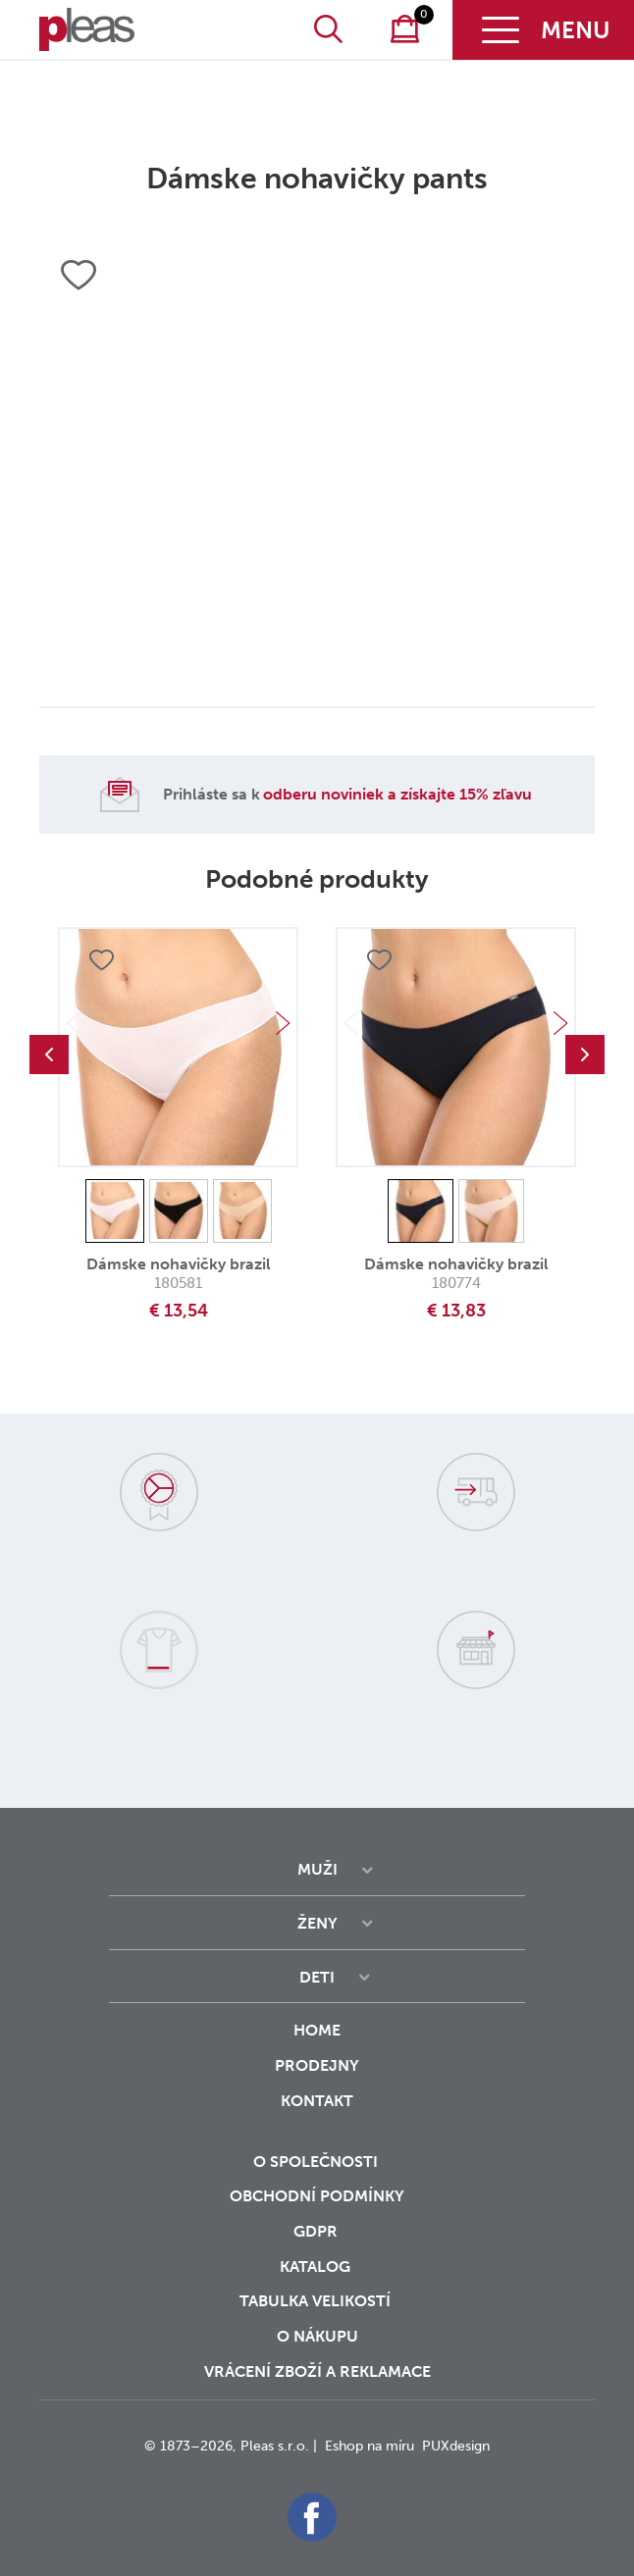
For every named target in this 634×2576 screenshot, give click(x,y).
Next (282, 1023)
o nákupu (317, 2336)
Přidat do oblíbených (101, 961)
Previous (49, 1054)
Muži (317, 1869)
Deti (317, 1977)
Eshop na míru (369, 2446)
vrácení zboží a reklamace (317, 2371)
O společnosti (317, 2161)
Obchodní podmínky (317, 2196)
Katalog (317, 2266)
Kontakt (317, 2114)
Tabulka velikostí (317, 2301)
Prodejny (317, 2065)
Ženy (317, 1923)
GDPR (317, 2231)
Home (317, 2030)
